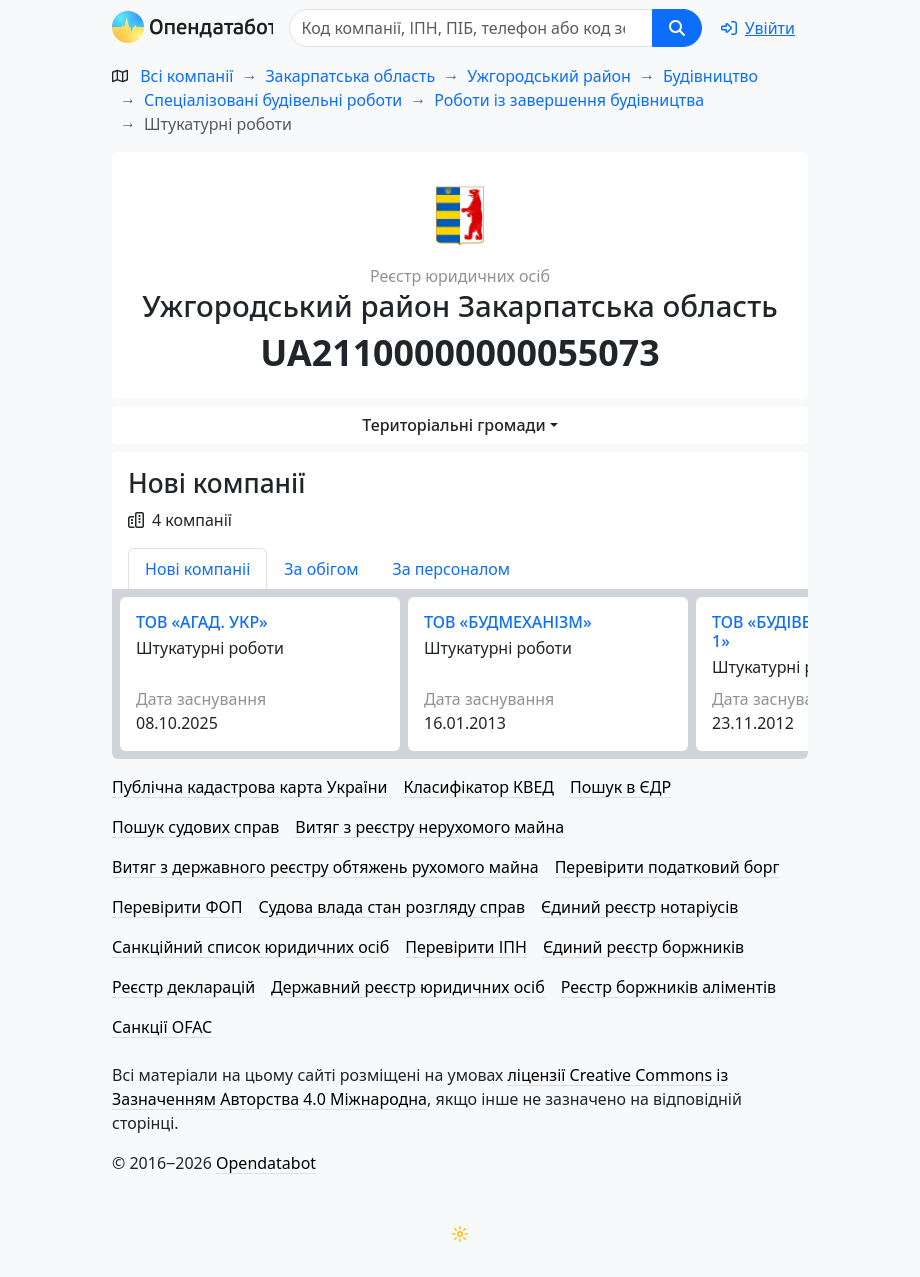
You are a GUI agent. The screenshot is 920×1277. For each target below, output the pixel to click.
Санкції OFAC (162, 1027)
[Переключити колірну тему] (460, 1234)
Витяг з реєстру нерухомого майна (429, 827)
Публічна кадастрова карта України (249, 787)
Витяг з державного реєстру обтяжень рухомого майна (325, 867)
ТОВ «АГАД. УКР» (202, 622)
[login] (758, 28)
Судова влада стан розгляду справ (391, 907)
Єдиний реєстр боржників (643, 947)
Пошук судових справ (195, 827)
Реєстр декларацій (183, 987)
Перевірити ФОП (177, 907)
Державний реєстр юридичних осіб (408, 987)
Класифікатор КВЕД (478, 787)
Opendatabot (266, 1163)
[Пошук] (476, 28)
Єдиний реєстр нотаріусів (639, 907)
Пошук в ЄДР (620, 787)
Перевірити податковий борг (667, 867)
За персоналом (451, 569)
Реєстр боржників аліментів (668, 987)
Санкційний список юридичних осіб (250, 947)
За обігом (321, 569)
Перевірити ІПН (466, 947)
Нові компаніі (197, 569)
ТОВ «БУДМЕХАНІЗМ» (508, 622)
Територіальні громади (453, 425)
